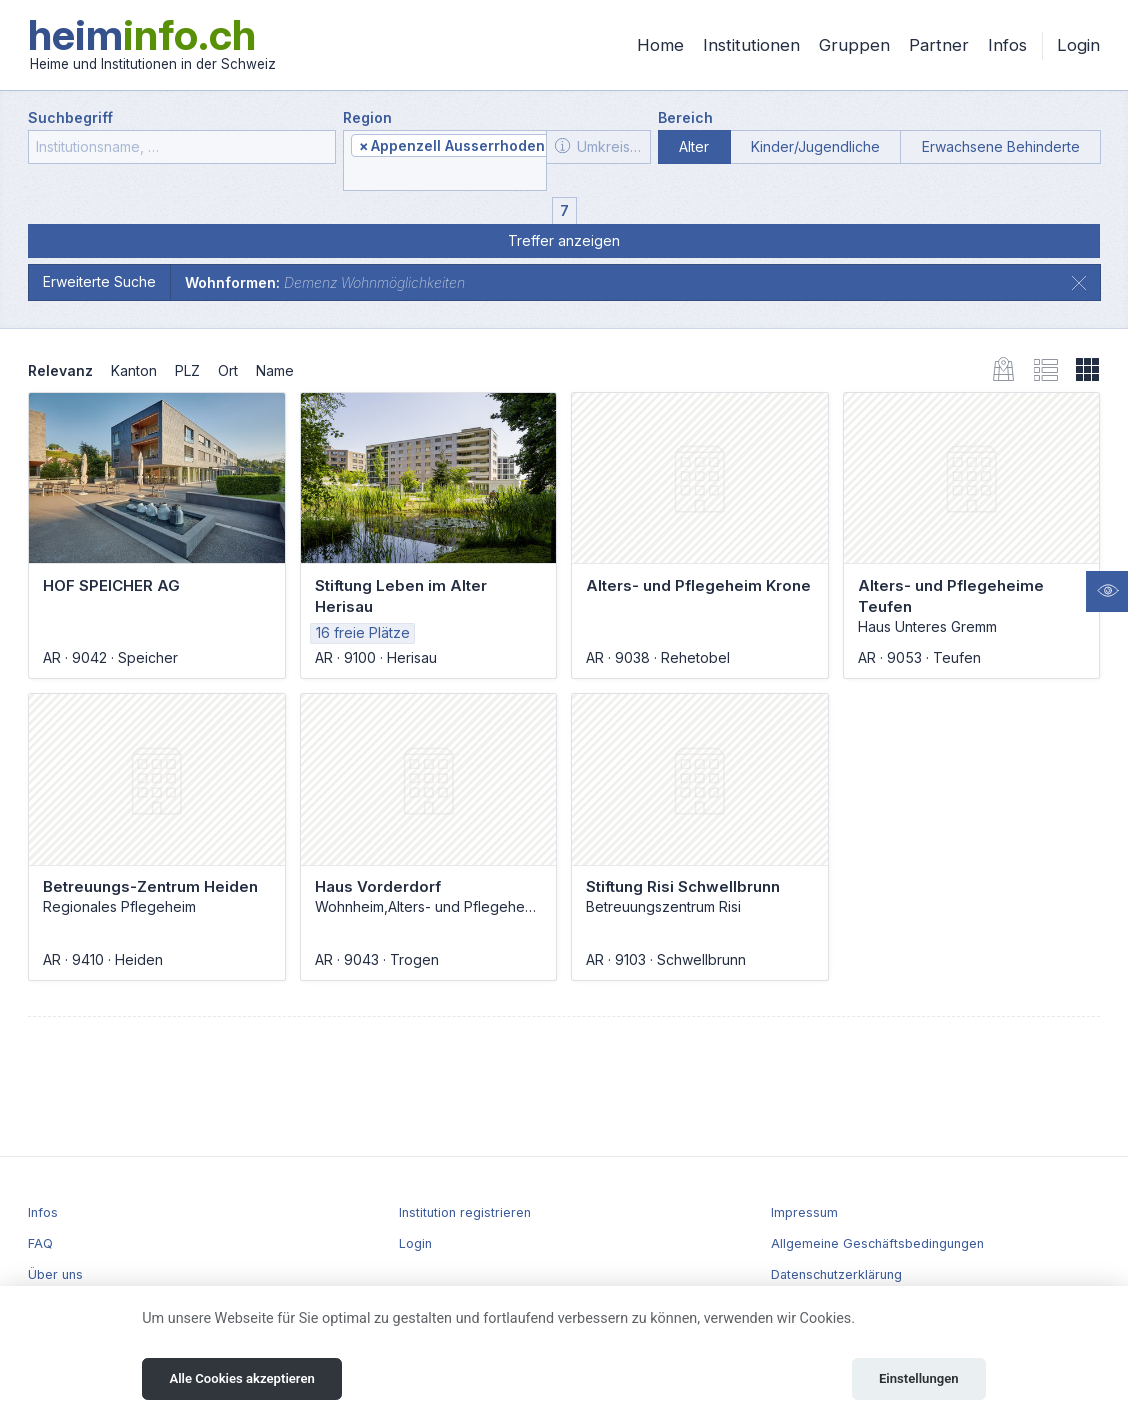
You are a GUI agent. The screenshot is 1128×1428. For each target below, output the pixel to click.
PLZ (187, 370)
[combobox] (445, 161)
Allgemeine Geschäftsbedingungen (877, 1243)
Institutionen (751, 45)
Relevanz (60, 370)
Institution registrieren (465, 1212)
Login (1078, 45)
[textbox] (445, 175)
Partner (939, 45)
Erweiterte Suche (99, 281)
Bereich (685, 117)
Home (660, 45)
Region (367, 117)
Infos (1007, 45)
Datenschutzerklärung (836, 1274)
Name (275, 370)
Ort (228, 370)
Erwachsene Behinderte (1001, 146)
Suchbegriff (70, 117)
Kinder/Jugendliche (815, 146)
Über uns (55, 1274)
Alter (694, 146)
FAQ (40, 1243)
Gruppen (854, 45)
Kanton (134, 370)
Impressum (804, 1212)
